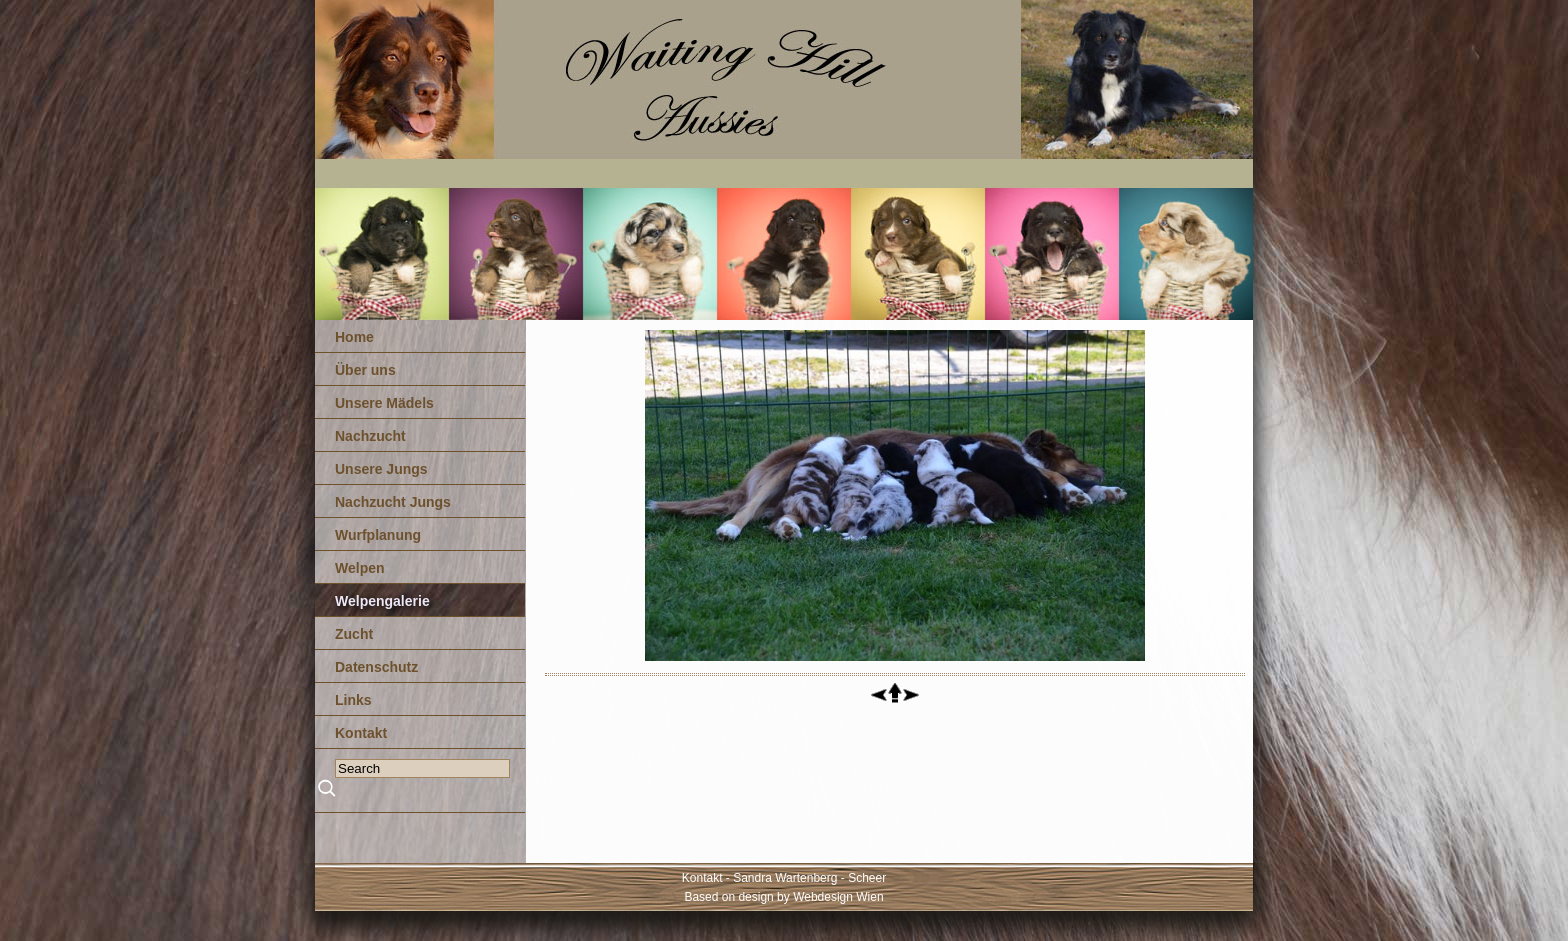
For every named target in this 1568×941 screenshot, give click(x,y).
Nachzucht (370, 436)
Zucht (354, 634)
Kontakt (361, 733)
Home (354, 337)
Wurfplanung (378, 535)
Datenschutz (376, 667)
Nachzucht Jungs (393, 502)
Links (353, 700)
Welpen (360, 568)
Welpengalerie (382, 601)
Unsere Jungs (381, 469)
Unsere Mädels (384, 403)
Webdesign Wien (838, 897)
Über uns (365, 370)
